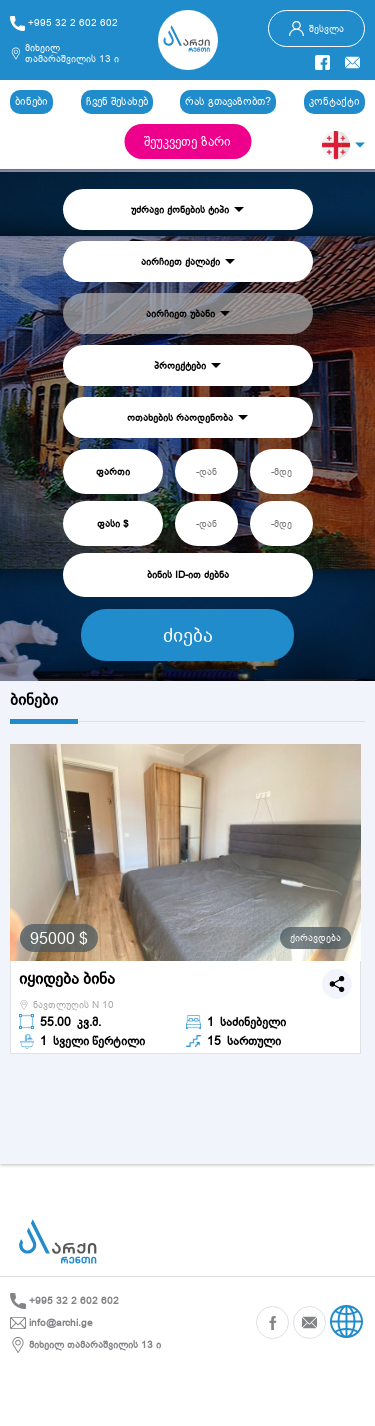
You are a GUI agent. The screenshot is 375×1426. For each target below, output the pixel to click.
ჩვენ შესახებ (117, 101)
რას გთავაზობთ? (228, 101)
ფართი (113, 471)
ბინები (31, 101)
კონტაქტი (334, 101)
